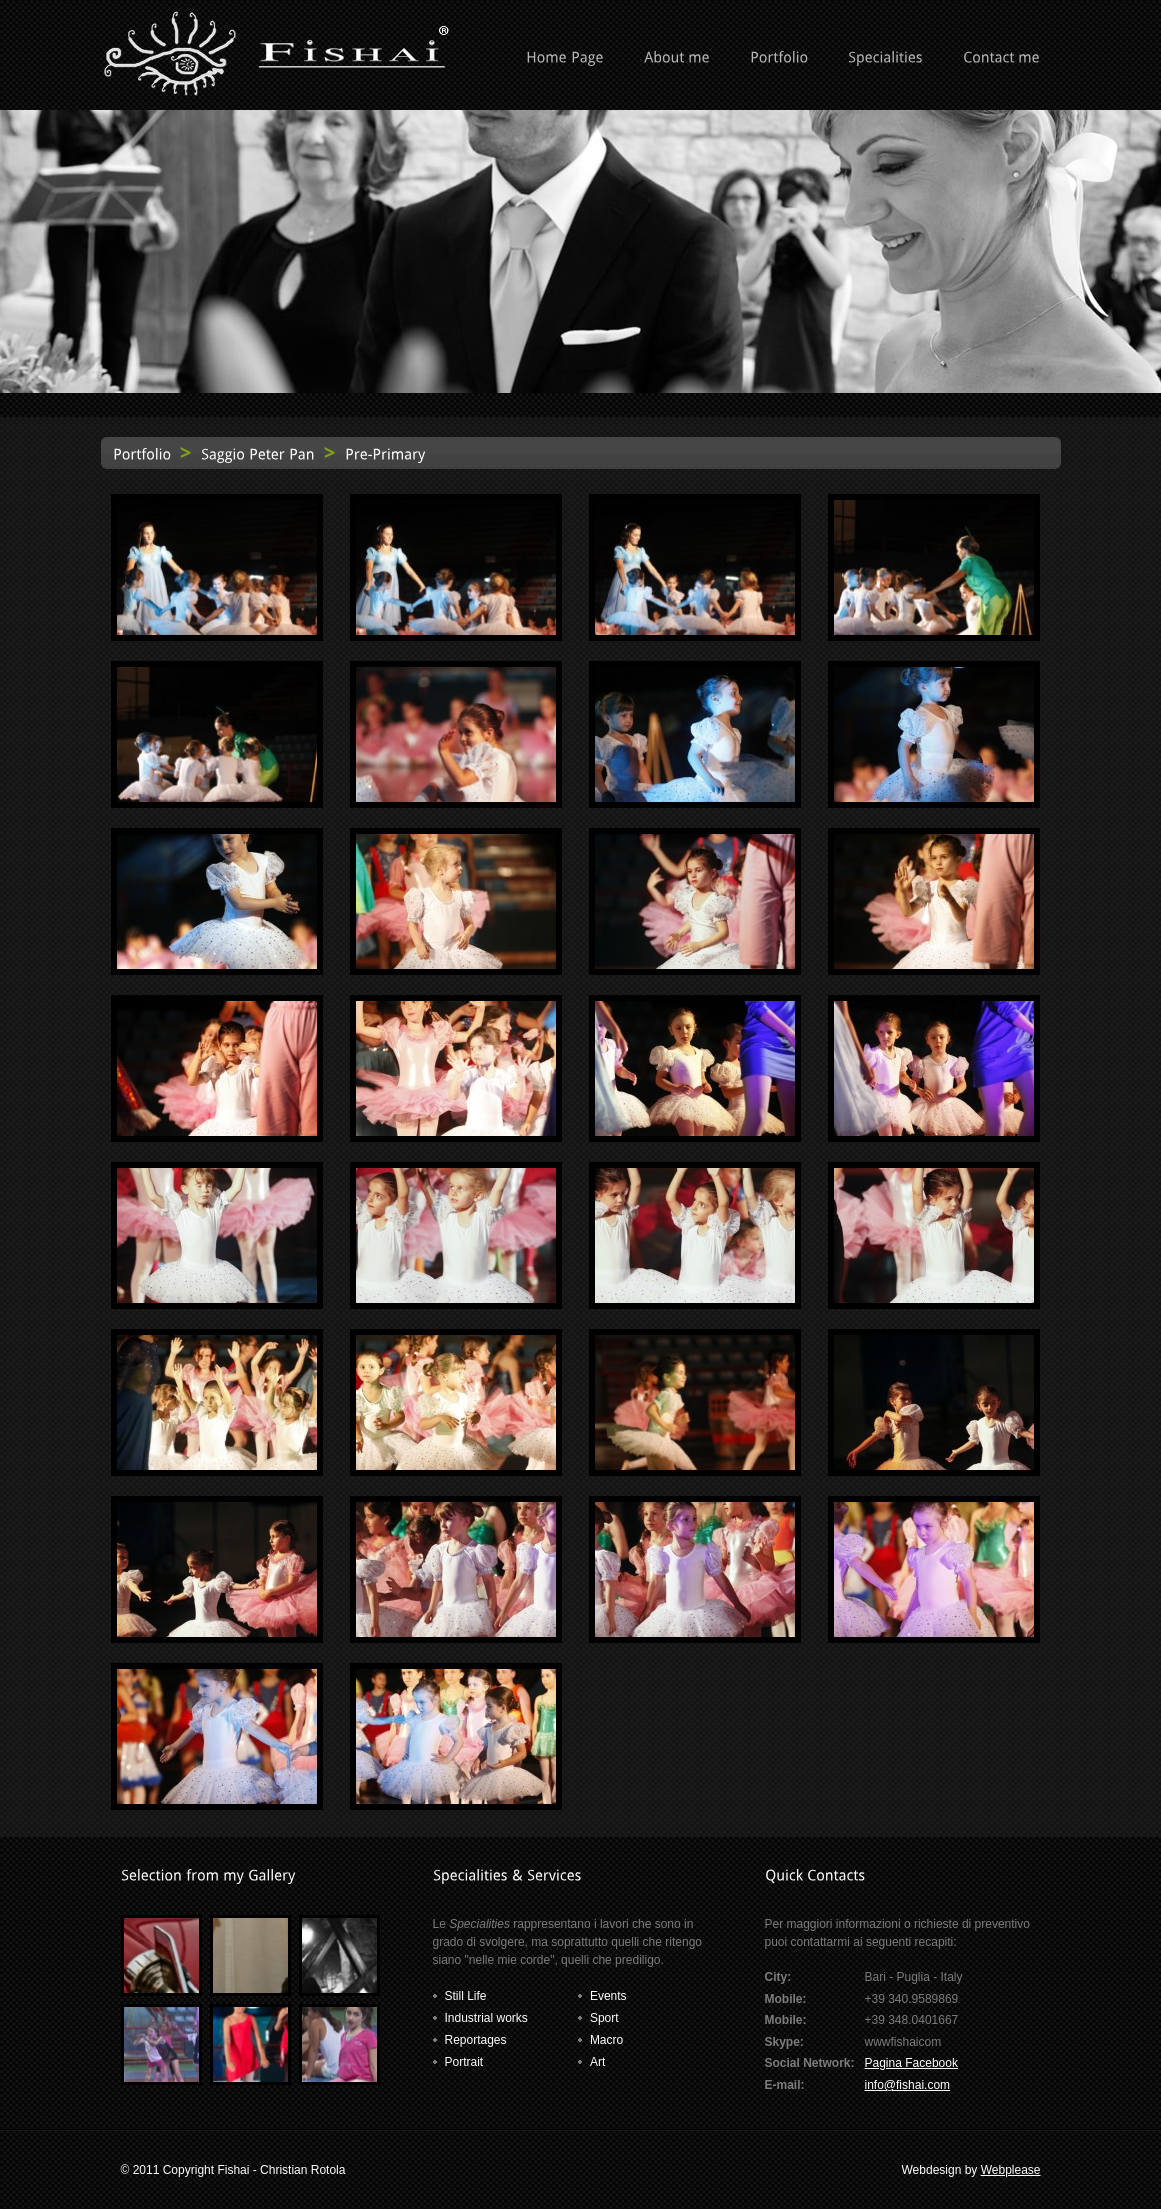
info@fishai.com (908, 2085)
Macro (606, 2040)
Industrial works (486, 2018)
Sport (604, 2018)
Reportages (476, 2040)
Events (608, 1996)
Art (597, 2062)
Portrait (464, 2062)
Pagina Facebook (911, 2063)
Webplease (1011, 2170)
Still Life (466, 1996)
